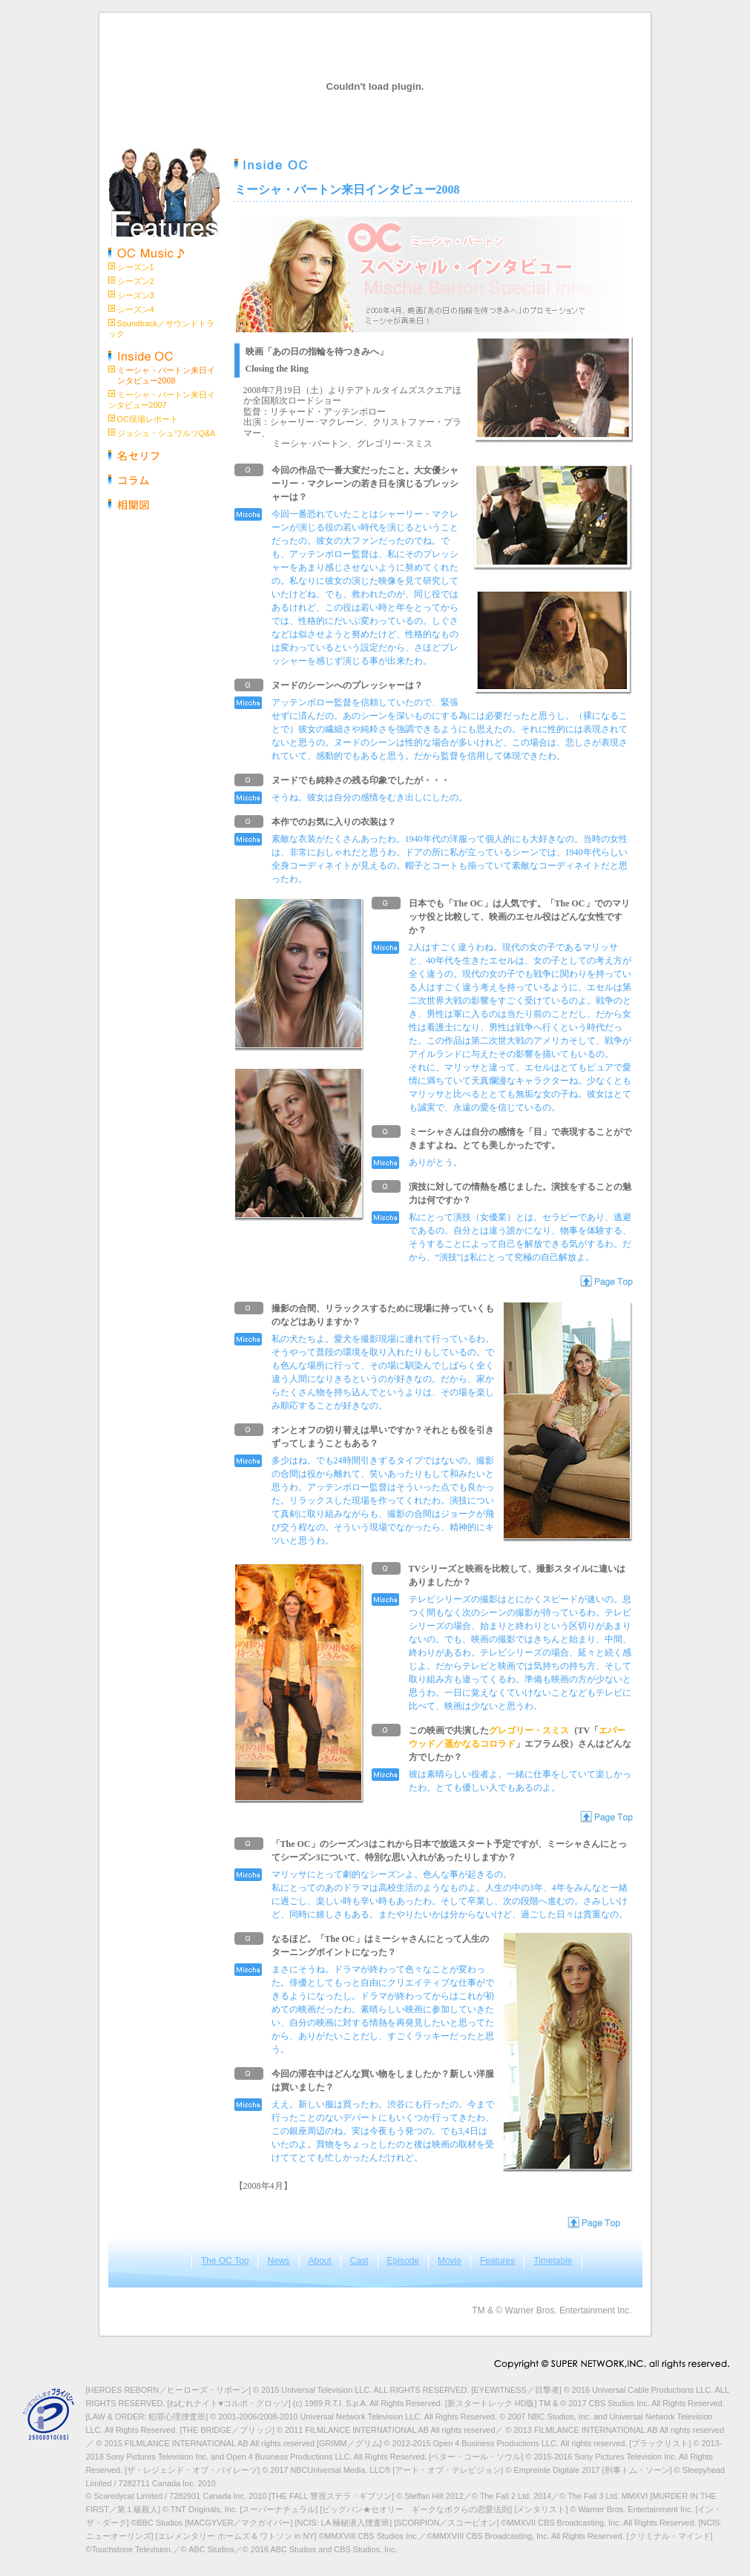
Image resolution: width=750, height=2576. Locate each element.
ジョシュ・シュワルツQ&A (166, 433)
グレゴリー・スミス (529, 1730)
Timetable (552, 2261)
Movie (449, 2261)
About (320, 2261)
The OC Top (225, 2261)
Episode (403, 2261)
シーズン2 (135, 281)
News (278, 2261)
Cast (359, 2261)
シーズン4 (135, 309)
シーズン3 (135, 295)
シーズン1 (135, 267)
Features (497, 2261)
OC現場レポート (147, 419)
